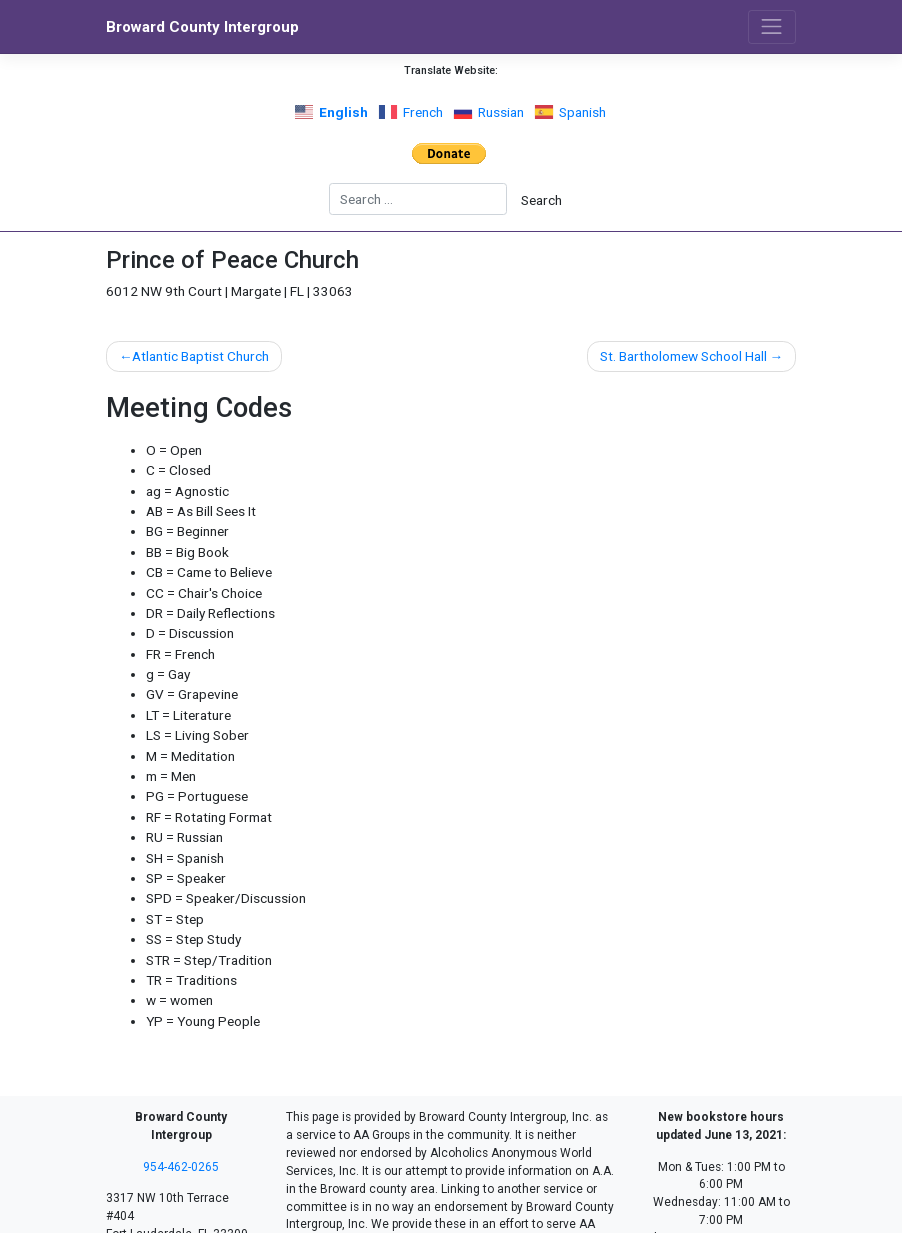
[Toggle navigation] (772, 27)
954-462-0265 (181, 1167)
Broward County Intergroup (202, 27)
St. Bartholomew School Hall (683, 356)
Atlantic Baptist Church (200, 356)
